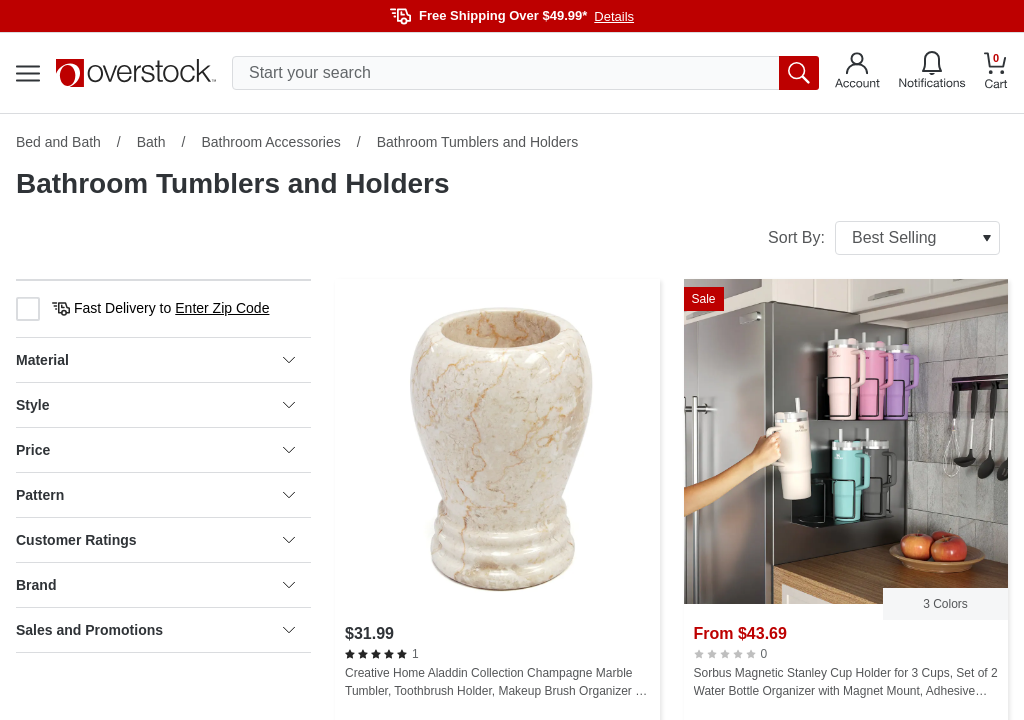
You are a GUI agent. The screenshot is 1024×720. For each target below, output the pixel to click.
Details (614, 16)
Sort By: (884, 238)
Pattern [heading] (155, 495)
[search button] (799, 73)
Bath (151, 142)
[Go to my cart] (996, 73)
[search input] (525, 73)
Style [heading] (155, 405)
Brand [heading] (155, 585)
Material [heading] (155, 360)
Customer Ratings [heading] (155, 540)
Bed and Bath (58, 142)
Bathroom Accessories (270, 142)
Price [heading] (155, 450)
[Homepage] (136, 73)
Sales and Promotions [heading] (155, 630)
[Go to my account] (857, 73)
